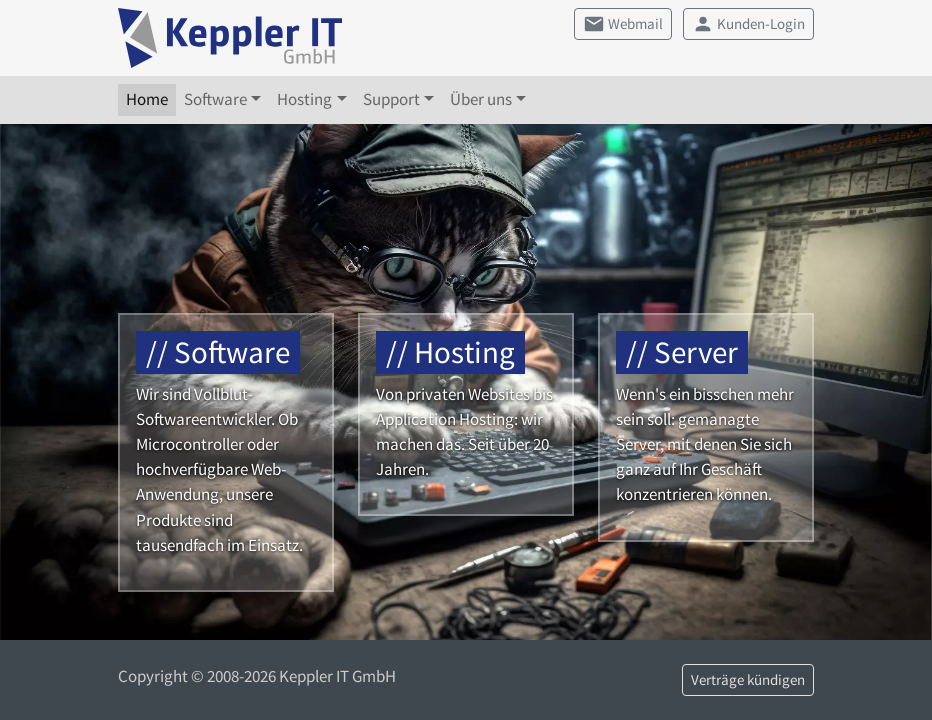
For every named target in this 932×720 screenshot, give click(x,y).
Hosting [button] (304, 99)
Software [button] (215, 99)
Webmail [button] (623, 24)
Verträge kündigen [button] (748, 680)
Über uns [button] (481, 99)
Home (147, 99)
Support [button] (391, 99)
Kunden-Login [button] (748, 24)
